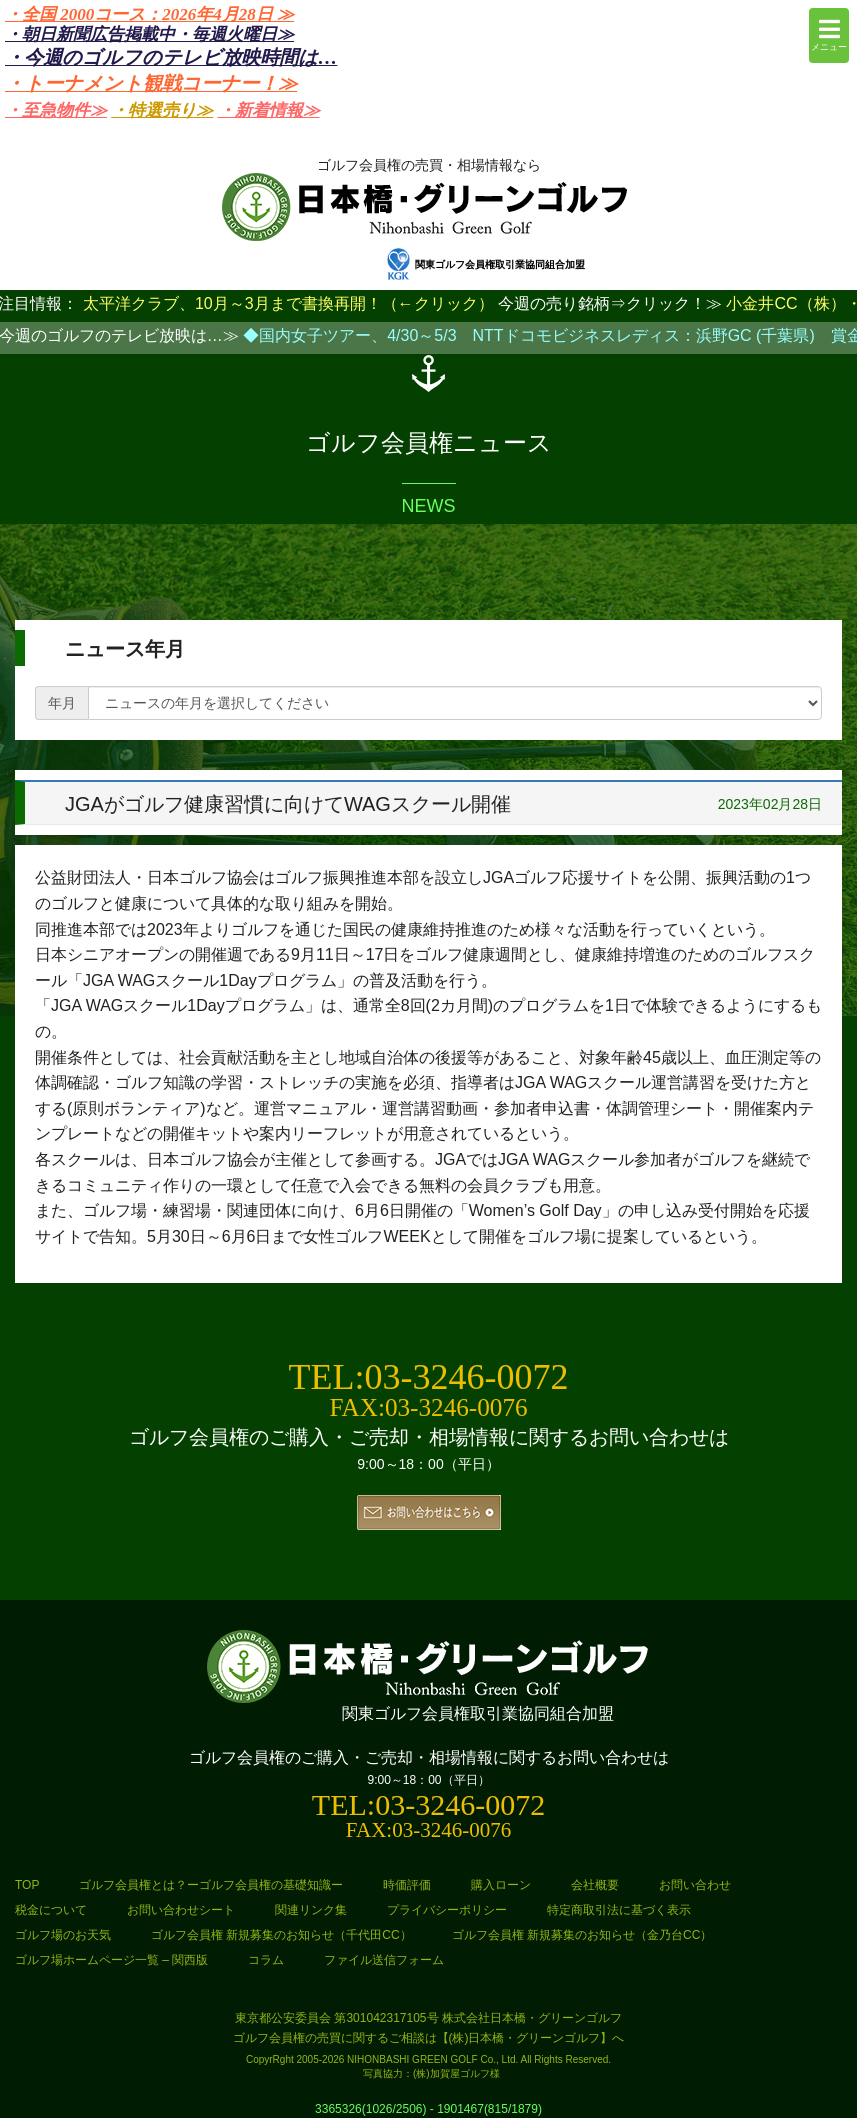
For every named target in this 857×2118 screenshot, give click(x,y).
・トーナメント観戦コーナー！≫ (151, 83)
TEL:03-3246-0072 (429, 1377)
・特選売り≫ (162, 110)
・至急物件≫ (56, 110)
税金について (51, 1910)
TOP (27, 1885)
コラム (266, 1960)
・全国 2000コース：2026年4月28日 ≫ (149, 14)
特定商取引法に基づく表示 (619, 1910)
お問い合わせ (695, 1885)
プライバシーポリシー (447, 1910)
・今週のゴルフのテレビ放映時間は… (171, 57)
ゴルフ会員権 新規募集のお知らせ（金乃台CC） (582, 1935)
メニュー (829, 34)
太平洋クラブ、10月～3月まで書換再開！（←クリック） (288, 303)
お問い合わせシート (181, 1910)
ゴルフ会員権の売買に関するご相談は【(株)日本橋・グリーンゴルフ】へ (429, 2038)
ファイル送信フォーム (384, 1960)
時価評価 (407, 1885)
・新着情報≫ (269, 110)
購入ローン (501, 1885)
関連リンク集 (311, 1910)
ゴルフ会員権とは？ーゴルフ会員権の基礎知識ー (211, 1885)
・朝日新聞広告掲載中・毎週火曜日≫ (149, 34)
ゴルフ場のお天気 (63, 1935)
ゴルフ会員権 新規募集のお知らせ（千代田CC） (281, 1935)
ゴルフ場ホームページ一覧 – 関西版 (111, 1960)
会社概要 (595, 1885)
